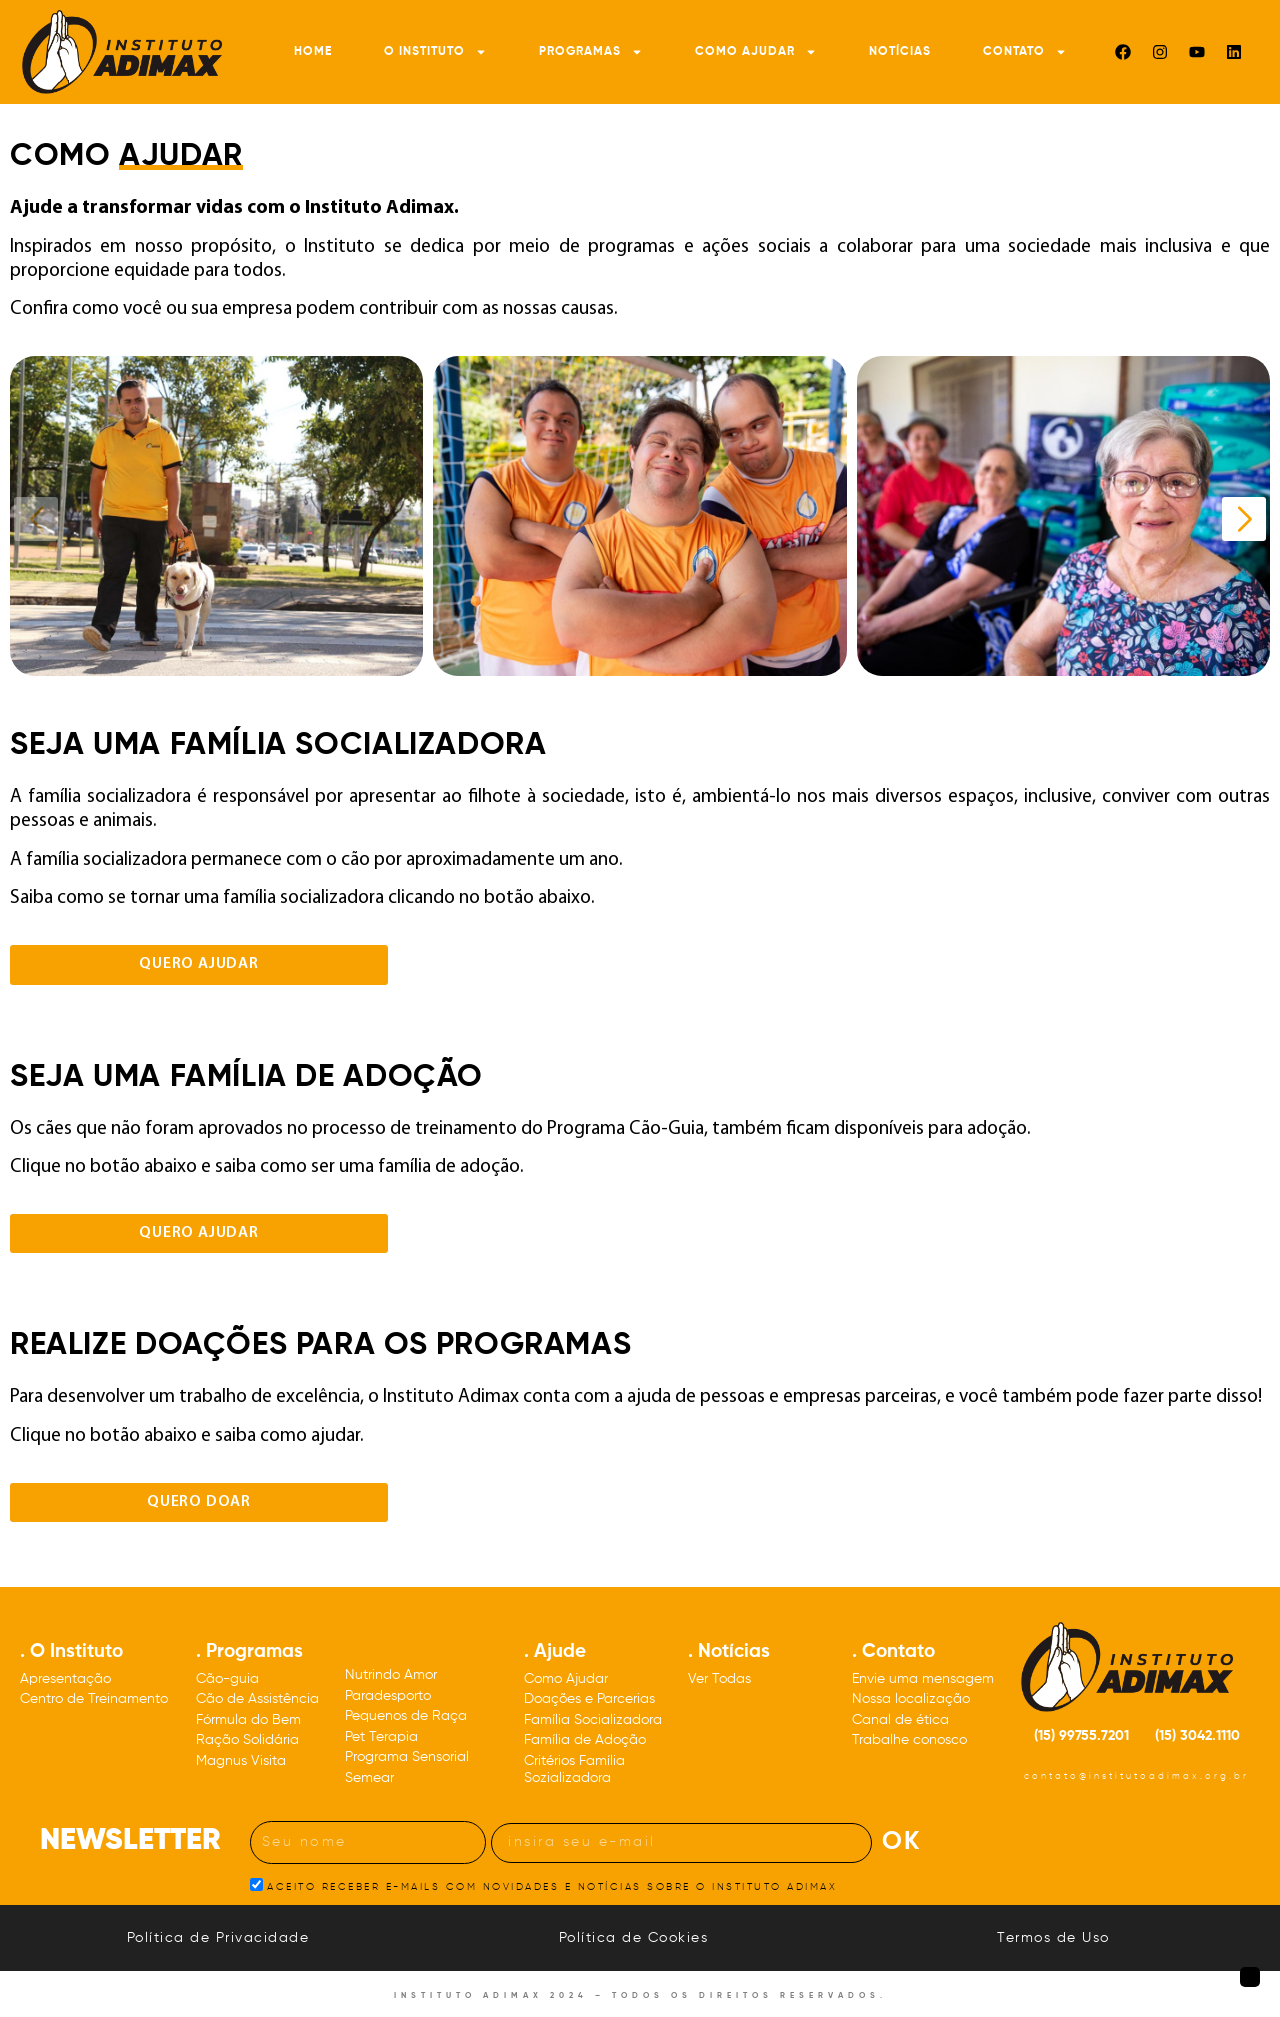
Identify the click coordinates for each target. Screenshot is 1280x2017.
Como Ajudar (756, 52)
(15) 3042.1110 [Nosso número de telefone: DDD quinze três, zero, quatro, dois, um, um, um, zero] (1197, 1736)
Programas (591, 52)
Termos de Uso (1053, 1938)
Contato (1025, 52)
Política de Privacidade (218, 1938)
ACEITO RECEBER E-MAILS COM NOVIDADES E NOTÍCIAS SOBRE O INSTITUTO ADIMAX (552, 1886)
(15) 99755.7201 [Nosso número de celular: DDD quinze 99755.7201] (1081, 1736)
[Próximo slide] (1244, 519)
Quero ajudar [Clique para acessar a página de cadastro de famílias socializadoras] (199, 964)
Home (313, 52)
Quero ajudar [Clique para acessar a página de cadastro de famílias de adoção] (199, 1233)
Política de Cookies (634, 1938)
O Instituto (435, 52)
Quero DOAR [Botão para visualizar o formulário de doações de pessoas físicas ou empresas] (199, 1502)
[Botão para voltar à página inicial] (1250, 1977)
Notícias (900, 52)
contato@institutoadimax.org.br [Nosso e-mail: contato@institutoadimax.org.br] (1136, 1776)
